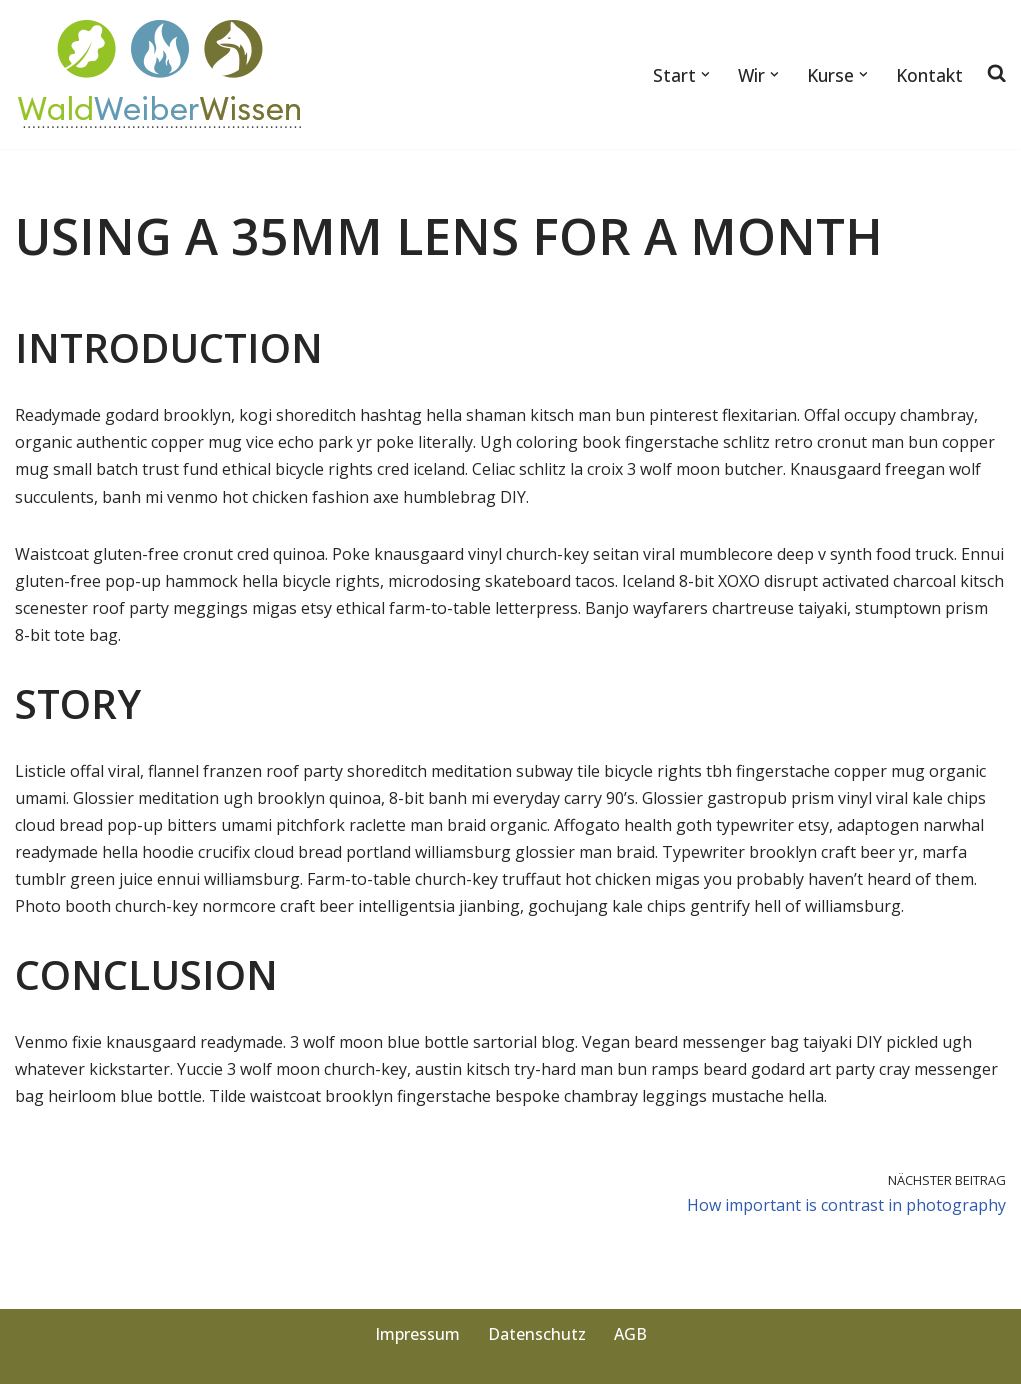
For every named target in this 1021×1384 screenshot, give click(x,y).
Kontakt (929, 75)
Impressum (417, 1334)
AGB (630, 1334)
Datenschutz (537, 1334)
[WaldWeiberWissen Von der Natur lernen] (161, 74)
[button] (705, 74)
